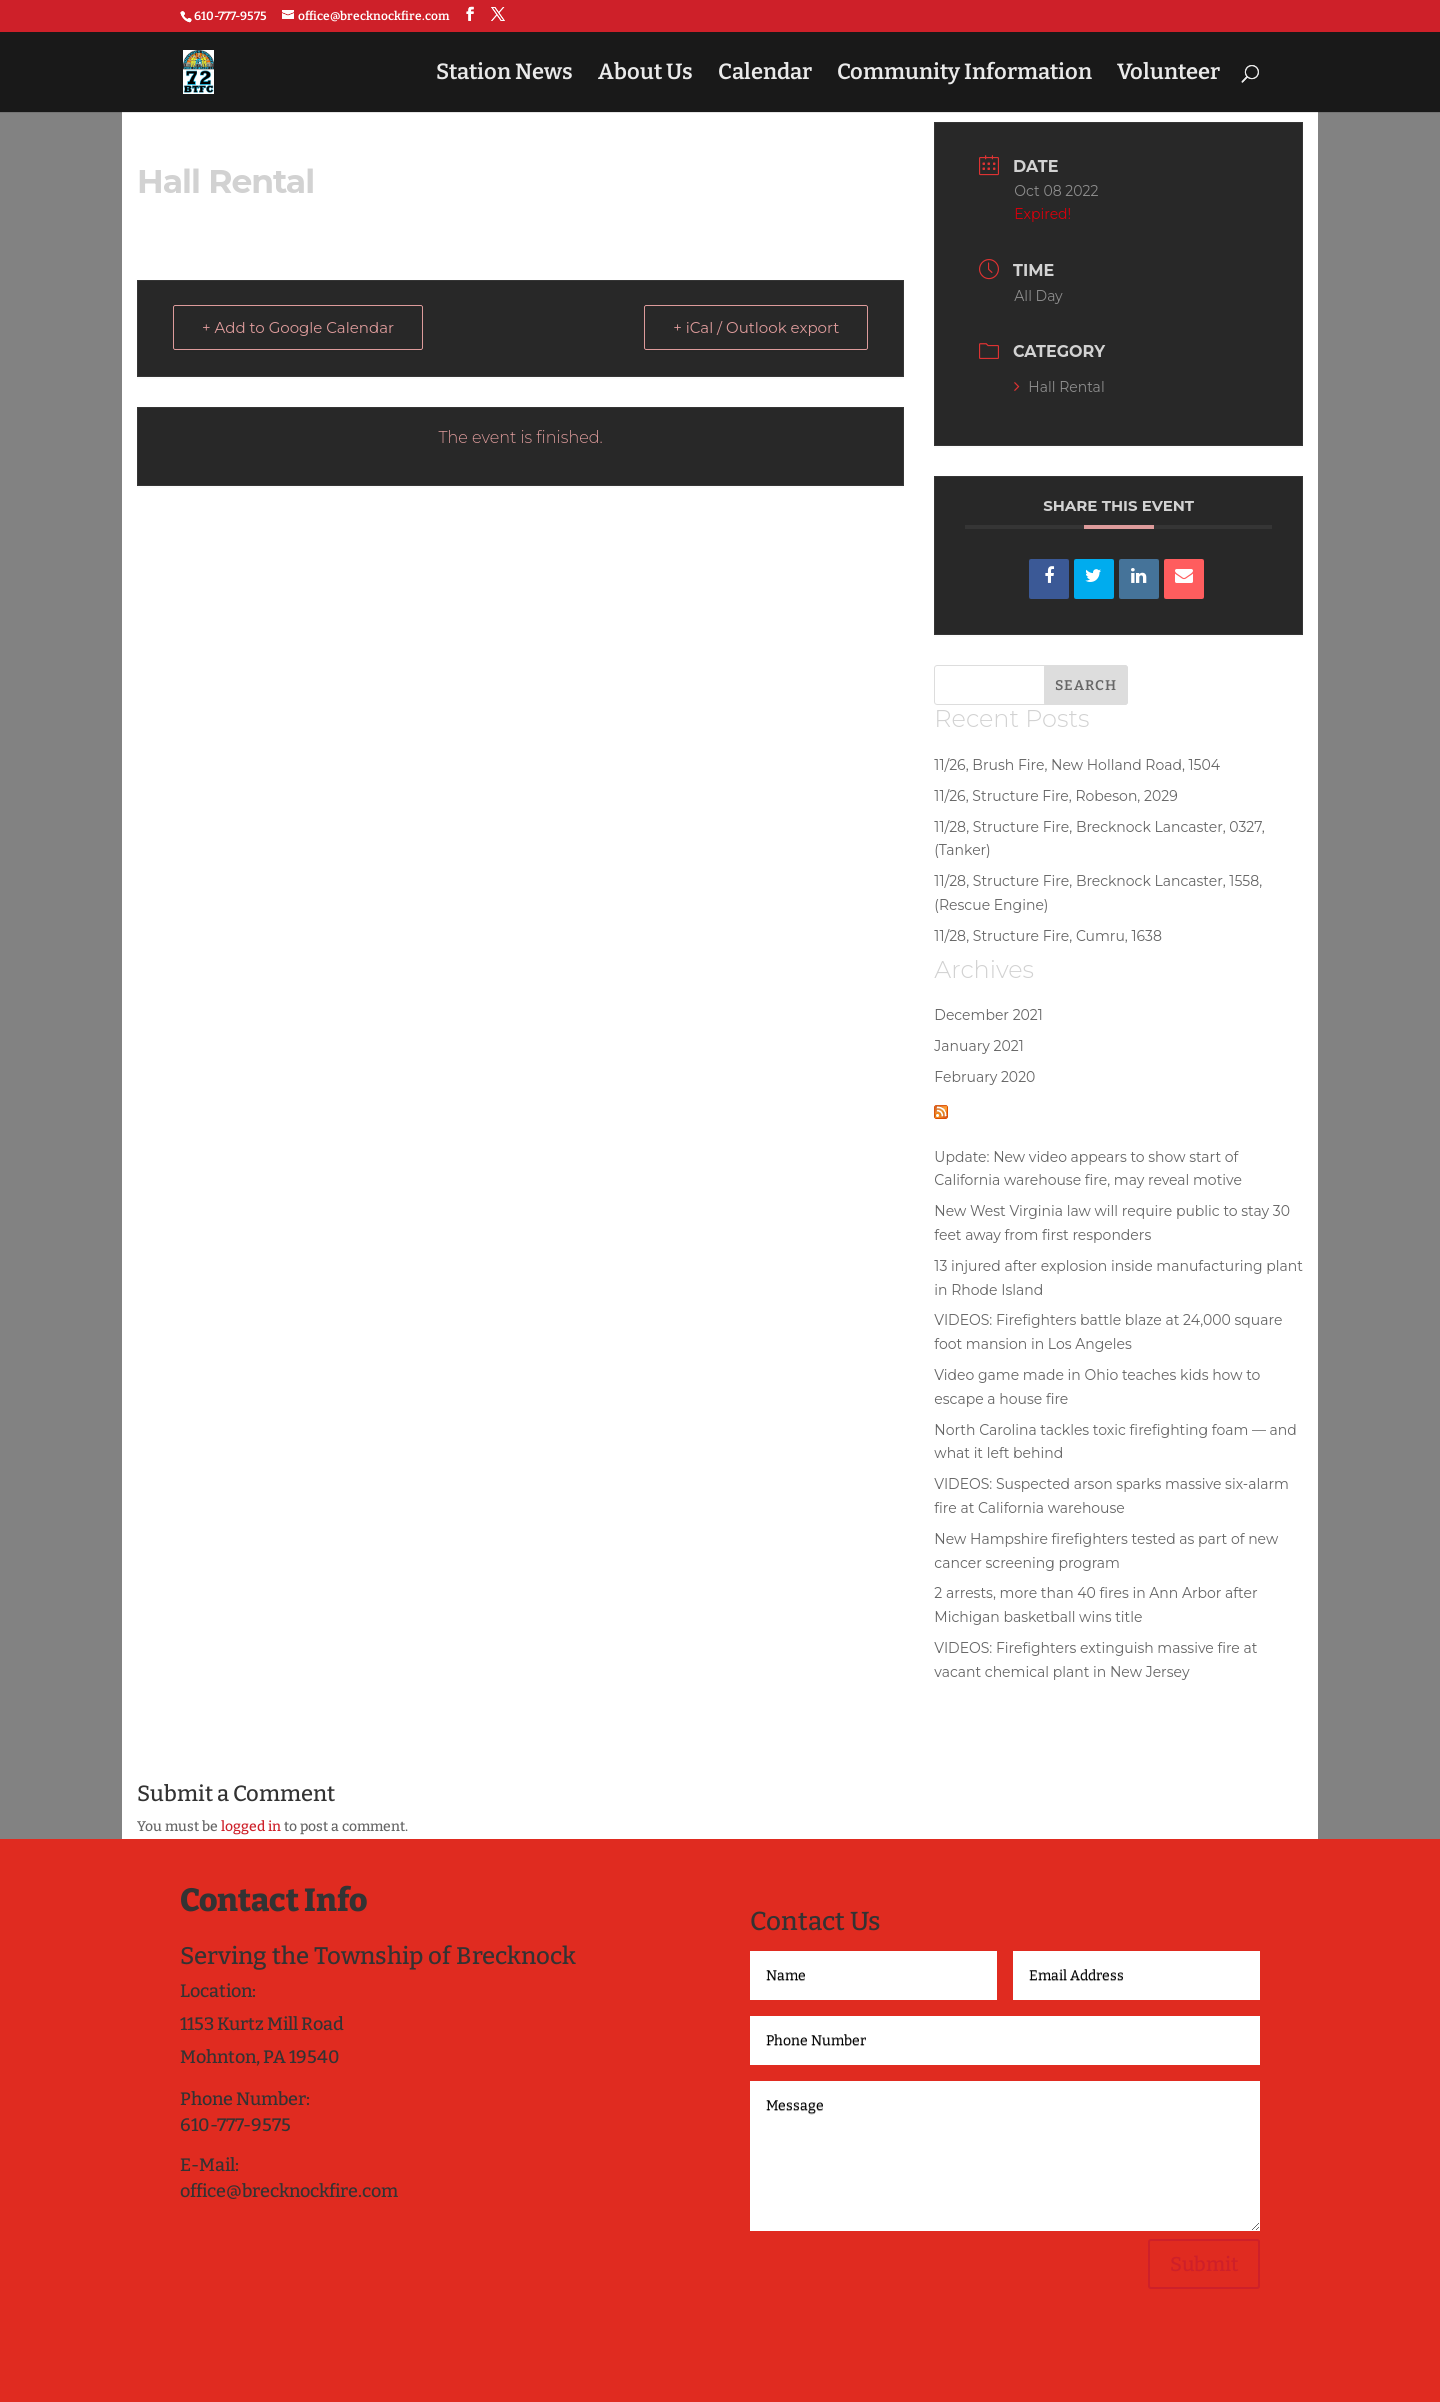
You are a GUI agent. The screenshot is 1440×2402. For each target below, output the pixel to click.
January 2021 (978, 1046)
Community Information (964, 75)
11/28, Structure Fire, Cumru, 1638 (1048, 936)
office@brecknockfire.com (289, 2191)
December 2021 (988, 1015)
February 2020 (984, 1077)
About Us (645, 75)
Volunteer (1168, 75)
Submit (1204, 2264)
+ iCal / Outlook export (756, 327)
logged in (251, 1826)
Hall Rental (1059, 387)
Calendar (765, 75)
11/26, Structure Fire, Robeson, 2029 (1055, 796)
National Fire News (1066, 1110)
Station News (504, 75)
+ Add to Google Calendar (298, 327)
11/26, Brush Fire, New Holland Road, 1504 (1077, 765)
